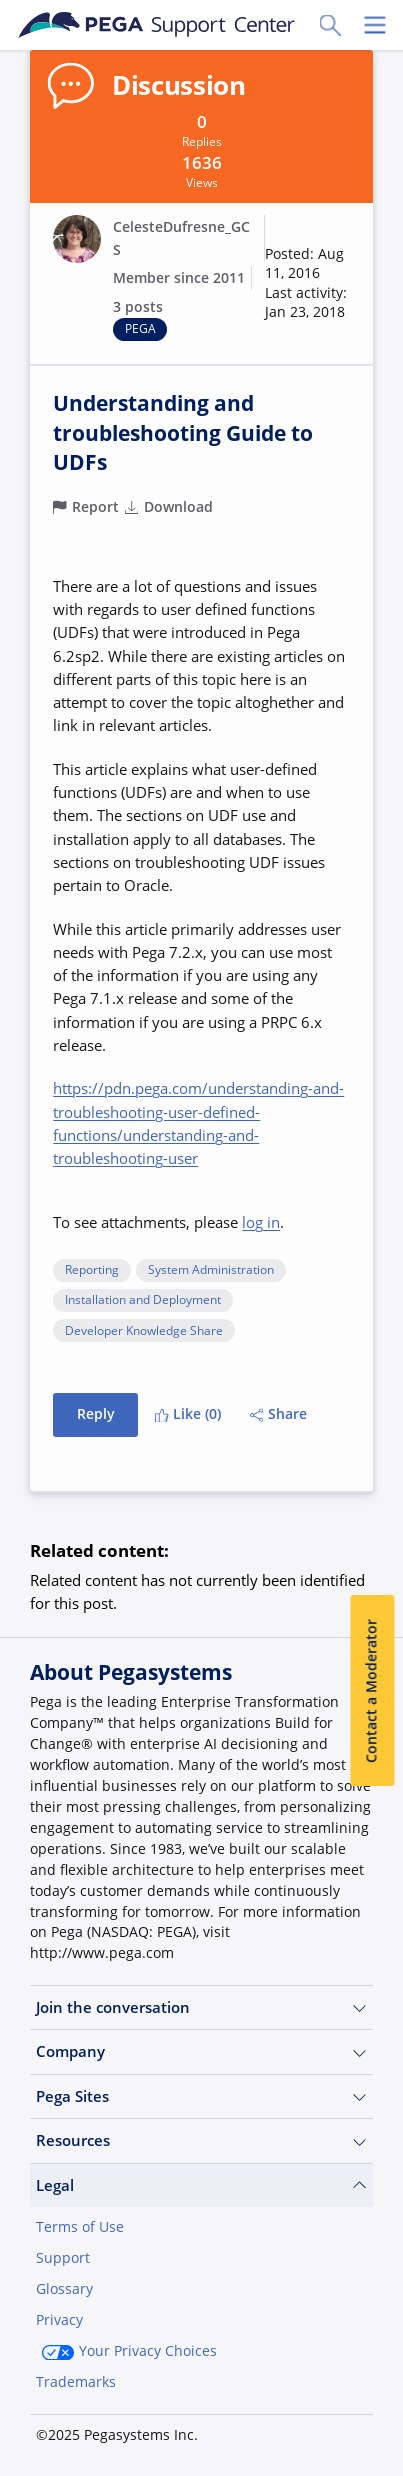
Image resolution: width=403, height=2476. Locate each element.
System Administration (211, 1270)
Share (279, 1414)
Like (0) (188, 1414)
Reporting (92, 1270)
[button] (307, 284)
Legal (201, 2185)
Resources (201, 2140)
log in (261, 1222)
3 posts (138, 307)
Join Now (83, 2433)
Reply (96, 1414)
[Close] (375, 2290)
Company (201, 2051)
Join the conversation (201, 2007)
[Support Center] (156, 25)
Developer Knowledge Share (144, 1331)
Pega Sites (201, 2096)
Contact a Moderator (372, 1691)
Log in (189, 2433)
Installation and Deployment (143, 1300)
